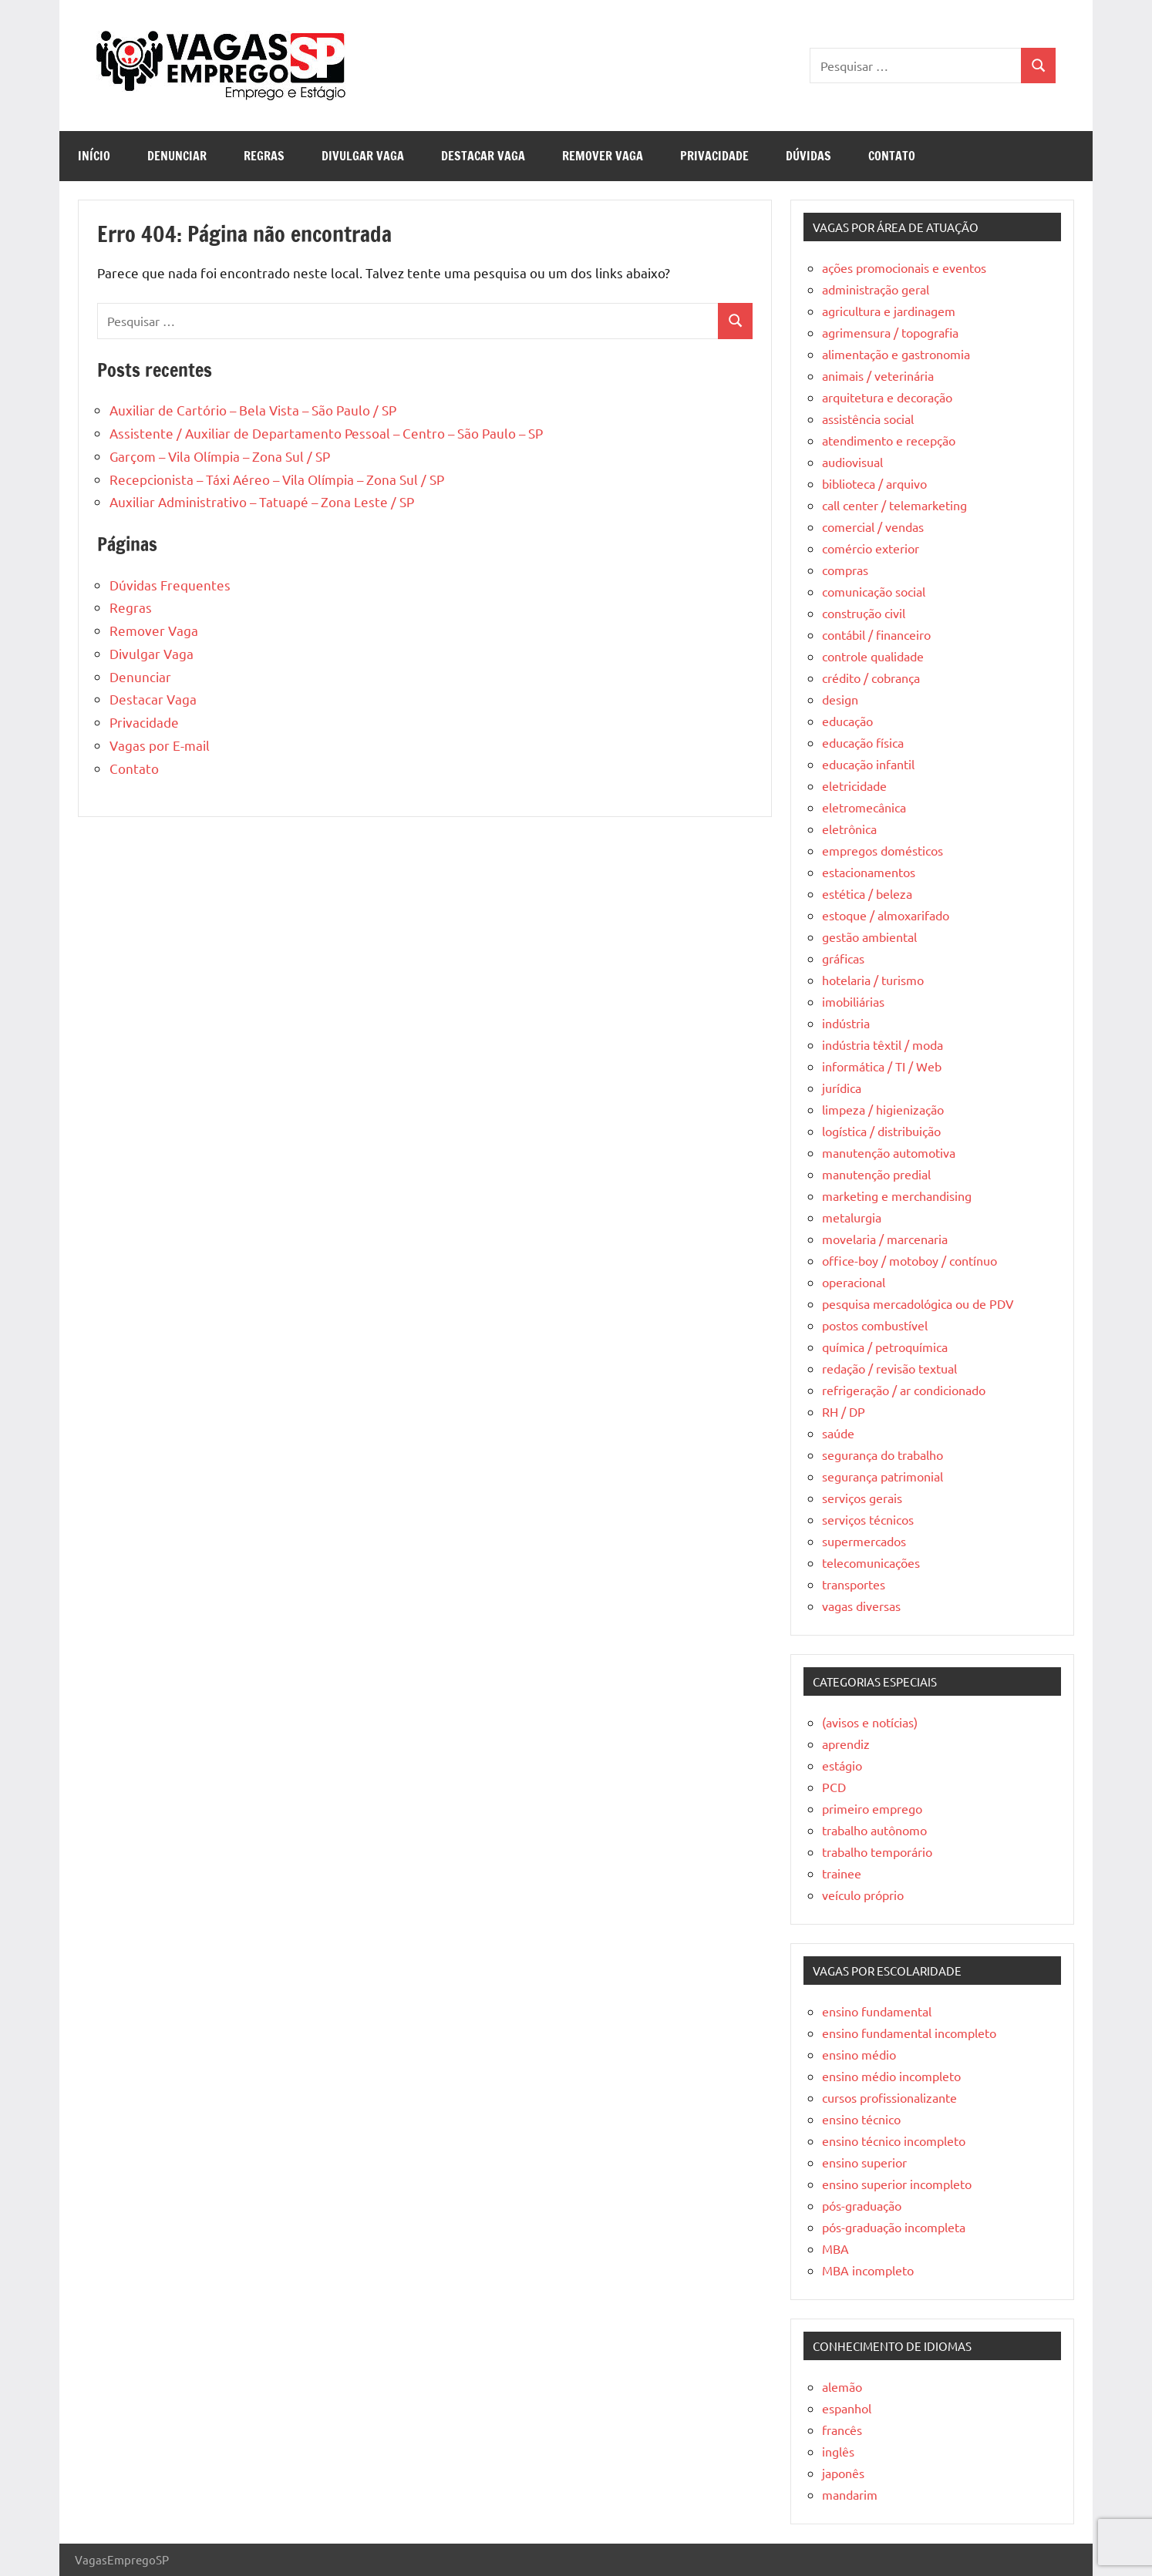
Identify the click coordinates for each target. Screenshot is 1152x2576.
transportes (853, 1584)
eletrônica (849, 828)
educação (847, 720)
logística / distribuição (881, 1130)
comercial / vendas (873, 526)
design (840, 699)
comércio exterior (870, 548)
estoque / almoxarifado (885, 915)
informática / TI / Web (881, 1066)
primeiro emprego (872, 1808)
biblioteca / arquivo (874, 483)
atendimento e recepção (888, 440)
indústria (846, 1023)
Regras (264, 155)
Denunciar (177, 155)
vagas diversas (861, 1605)
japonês (843, 2472)
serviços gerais (862, 1497)
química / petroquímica (885, 1346)
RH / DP (843, 1411)
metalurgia (851, 1217)
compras (845, 569)
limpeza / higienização (883, 1109)
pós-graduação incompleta (893, 2227)
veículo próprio (863, 1894)
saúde (838, 1433)
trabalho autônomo (874, 1830)
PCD (834, 1786)
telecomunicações (871, 1562)
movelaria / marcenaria (885, 1238)
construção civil (863, 612)
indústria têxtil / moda (882, 1044)
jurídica (841, 1087)
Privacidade (714, 155)
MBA (835, 2248)
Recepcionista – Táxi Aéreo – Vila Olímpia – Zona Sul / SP (276, 479)
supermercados (864, 1541)
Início (94, 155)
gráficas (843, 958)
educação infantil (868, 764)
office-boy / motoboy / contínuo (909, 1260)
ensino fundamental (876, 2011)
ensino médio (859, 2054)
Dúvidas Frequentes (170, 585)
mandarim (849, 2494)
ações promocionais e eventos (904, 267)
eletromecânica (864, 807)
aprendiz (846, 1743)
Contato (891, 155)
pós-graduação (861, 2205)
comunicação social (873, 591)
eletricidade (854, 785)
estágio (842, 1765)
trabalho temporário (877, 1851)
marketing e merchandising (897, 1195)
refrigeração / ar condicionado (903, 1389)
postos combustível (875, 1325)
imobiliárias (853, 1001)
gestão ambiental (869, 936)
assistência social (868, 418)
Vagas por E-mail (159, 745)
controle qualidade (873, 656)
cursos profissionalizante (889, 2097)
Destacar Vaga (483, 155)
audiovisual (852, 461)
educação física (863, 742)
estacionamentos (868, 871)
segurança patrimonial (882, 1476)
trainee (841, 1873)
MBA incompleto (868, 2270)
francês (842, 2429)
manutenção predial (876, 1174)
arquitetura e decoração (887, 397)
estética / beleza (867, 893)
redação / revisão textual (889, 1368)
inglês (838, 2451)
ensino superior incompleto (897, 2183)
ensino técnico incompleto (893, 2140)
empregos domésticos (882, 850)
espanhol (846, 2408)
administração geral (875, 289)
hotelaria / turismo (873, 979)
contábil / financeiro (876, 634)
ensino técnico (861, 2119)
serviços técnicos (868, 1519)
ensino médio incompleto (891, 2075)
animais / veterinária (878, 375)
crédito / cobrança (871, 677)
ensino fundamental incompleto (909, 2032)
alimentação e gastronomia (896, 354)
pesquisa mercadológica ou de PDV (918, 1303)
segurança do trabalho (882, 1454)
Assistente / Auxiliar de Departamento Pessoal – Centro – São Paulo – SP (326, 433)
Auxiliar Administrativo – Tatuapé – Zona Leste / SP (261, 501)
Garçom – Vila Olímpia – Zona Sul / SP (219, 456)
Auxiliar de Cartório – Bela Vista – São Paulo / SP (252, 410)
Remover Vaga (602, 155)
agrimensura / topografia (890, 332)
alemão (842, 2386)
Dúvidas (808, 155)
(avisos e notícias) (870, 1722)
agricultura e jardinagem (888, 310)
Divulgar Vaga (363, 155)
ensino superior (864, 2162)
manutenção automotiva (888, 1152)
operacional (853, 1282)
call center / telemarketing (894, 505)
